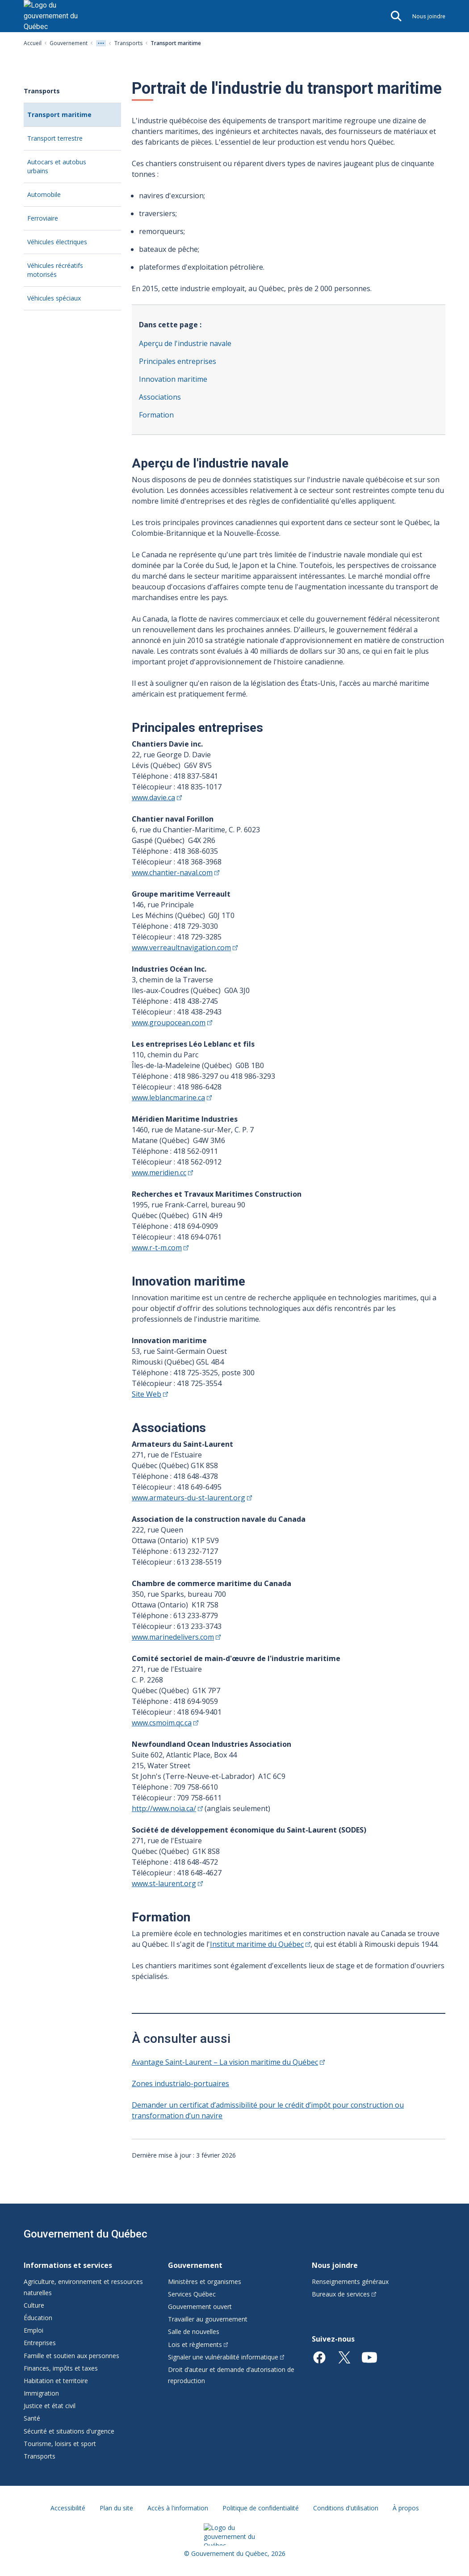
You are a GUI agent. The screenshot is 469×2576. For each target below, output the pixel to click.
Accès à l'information (177, 2508)
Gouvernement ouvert (200, 2306)
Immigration (41, 2393)
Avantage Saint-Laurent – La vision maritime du (228, 2062)
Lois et (198, 2344)
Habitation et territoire (56, 2380)
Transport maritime (74, 118)
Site (150, 1394)
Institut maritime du (260, 1944)
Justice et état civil (49, 2405)
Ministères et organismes (204, 2281)
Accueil (33, 43)
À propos (406, 2508)
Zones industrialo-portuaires (180, 2083)
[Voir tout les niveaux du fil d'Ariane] (101, 43)
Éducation (38, 2317)
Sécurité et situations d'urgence (69, 2431)
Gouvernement (69, 43)
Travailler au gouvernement (207, 2319)
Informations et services (68, 2265)
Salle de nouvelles (193, 2331)
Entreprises (40, 2342)
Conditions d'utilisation (345, 2508)
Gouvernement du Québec (85, 2234)
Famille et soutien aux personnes (71, 2355)
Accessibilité (67, 2508)
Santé (32, 2418)
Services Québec (192, 2294)
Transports (128, 43)
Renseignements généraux (350, 2281)
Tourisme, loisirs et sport (60, 2443)
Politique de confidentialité (260, 2508)
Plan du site (116, 2508)
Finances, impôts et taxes (61, 2368)
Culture (34, 2305)
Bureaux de (344, 2294)
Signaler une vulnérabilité (226, 2357)
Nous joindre (428, 16)
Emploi (33, 2330)
